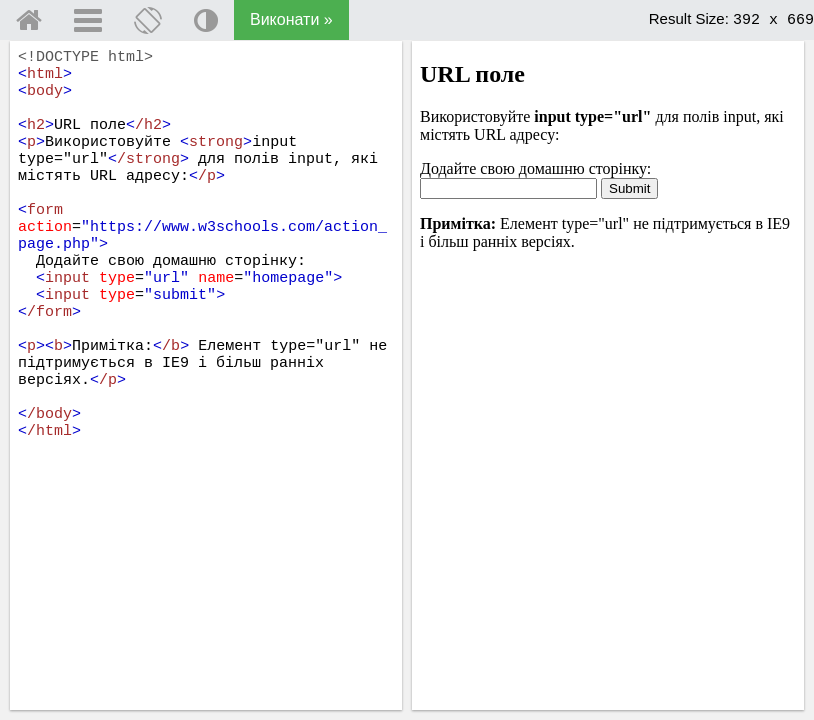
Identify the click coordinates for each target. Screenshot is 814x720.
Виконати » (291, 19)
